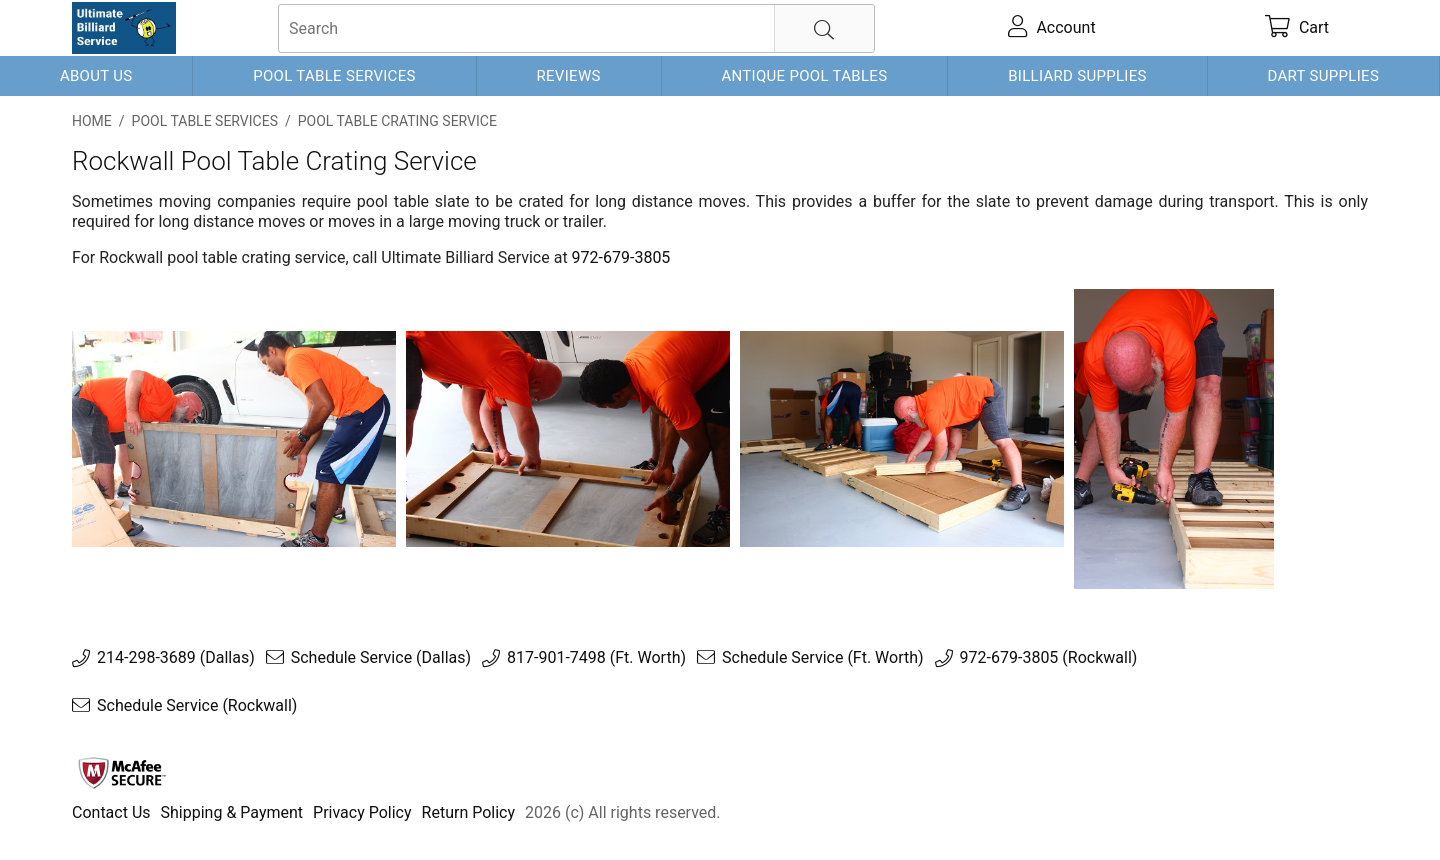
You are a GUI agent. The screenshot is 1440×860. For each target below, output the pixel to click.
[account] (1052, 28)
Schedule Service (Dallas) (381, 658)
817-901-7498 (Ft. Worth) (596, 658)
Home (92, 121)
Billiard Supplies (1077, 76)
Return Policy (468, 812)
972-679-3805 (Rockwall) (1049, 658)
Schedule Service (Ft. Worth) (823, 658)
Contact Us (111, 812)
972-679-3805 (621, 257)
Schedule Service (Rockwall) (197, 706)
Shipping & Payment (232, 812)
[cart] (1297, 28)
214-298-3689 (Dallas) (176, 658)
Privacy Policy (362, 812)
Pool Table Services (334, 76)
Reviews (568, 76)
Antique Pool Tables (804, 76)
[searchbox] (576, 28)
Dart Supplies (1324, 76)
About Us (96, 76)
